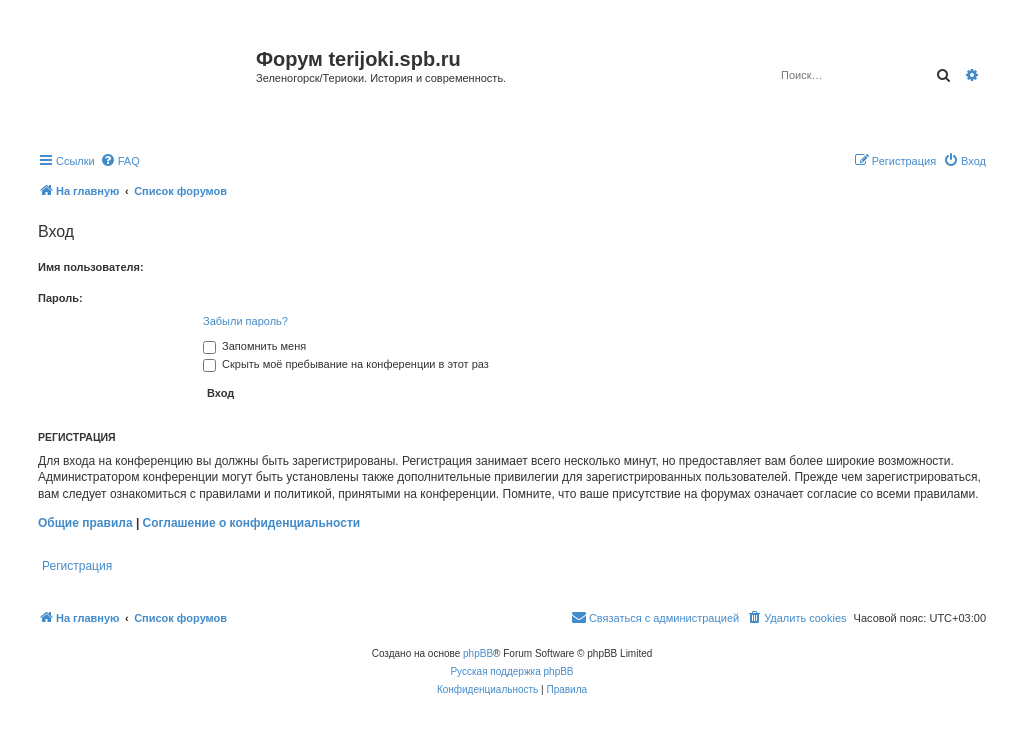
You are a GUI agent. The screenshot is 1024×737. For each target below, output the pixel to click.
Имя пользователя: (91, 267)
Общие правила (85, 523)
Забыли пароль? (245, 321)
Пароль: (60, 298)
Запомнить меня (254, 346)
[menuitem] (120, 161)
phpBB (478, 653)
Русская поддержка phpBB (511, 671)
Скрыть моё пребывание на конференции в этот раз (346, 364)
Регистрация (77, 566)
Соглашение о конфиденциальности (252, 523)
